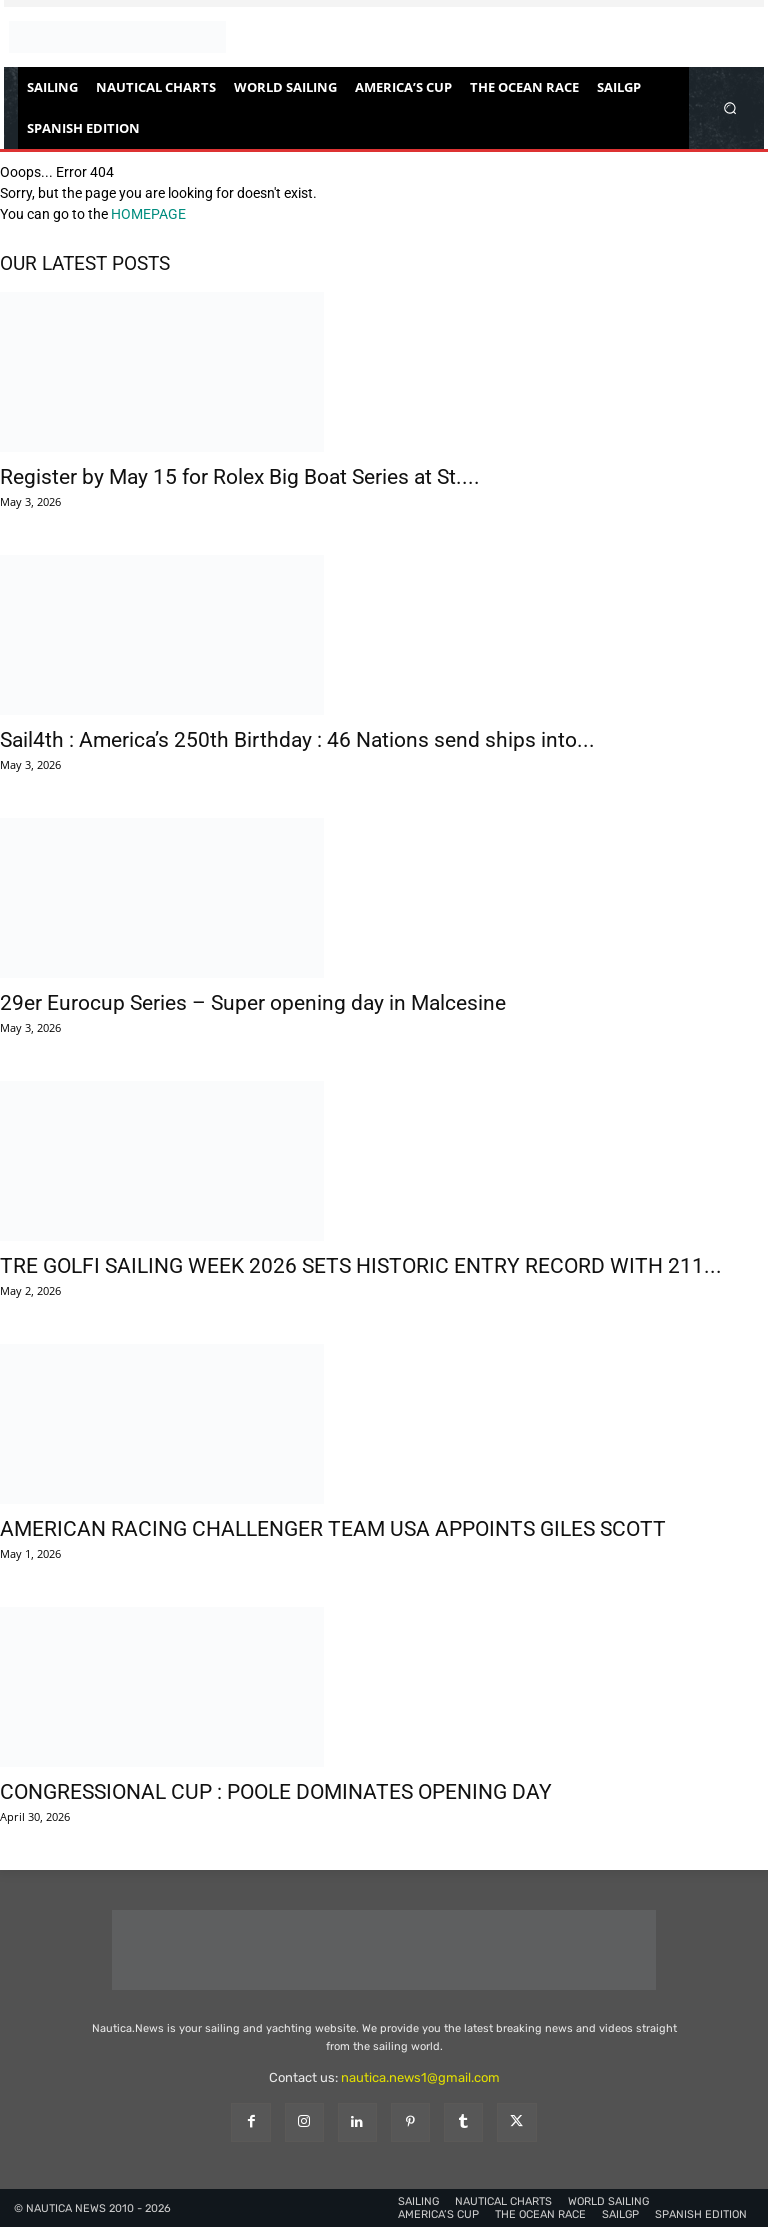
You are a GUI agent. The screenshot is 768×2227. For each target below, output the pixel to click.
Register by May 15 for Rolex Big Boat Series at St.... (240, 477)
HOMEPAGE (148, 214)
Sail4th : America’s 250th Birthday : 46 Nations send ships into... (297, 740)
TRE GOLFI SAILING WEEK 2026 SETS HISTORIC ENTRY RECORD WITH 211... (361, 1266)
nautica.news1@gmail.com (420, 2077)
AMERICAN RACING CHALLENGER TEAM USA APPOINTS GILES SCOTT (333, 1529)
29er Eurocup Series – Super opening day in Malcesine (253, 1003)
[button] (730, 107)
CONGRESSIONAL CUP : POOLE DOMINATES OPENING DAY (276, 1792)
